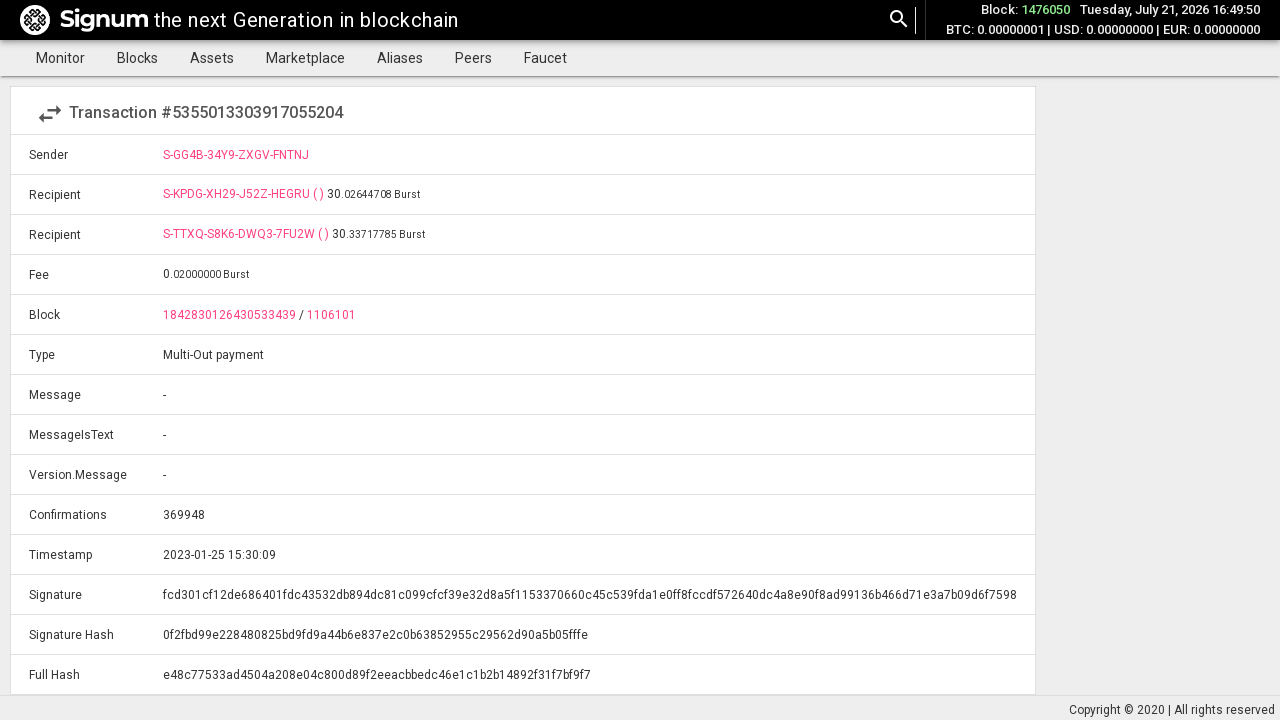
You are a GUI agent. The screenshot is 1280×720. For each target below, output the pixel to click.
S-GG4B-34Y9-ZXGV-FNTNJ (236, 155)
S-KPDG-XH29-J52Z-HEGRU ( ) (245, 194)
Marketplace (305, 58)
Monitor (60, 58)
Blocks (137, 58)
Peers (473, 58)
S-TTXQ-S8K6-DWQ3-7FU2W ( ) (247, 234)
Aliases (400, 58)
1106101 (331, 315)
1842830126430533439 (229, 315)
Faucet (545, 58)
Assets (212, 58)
